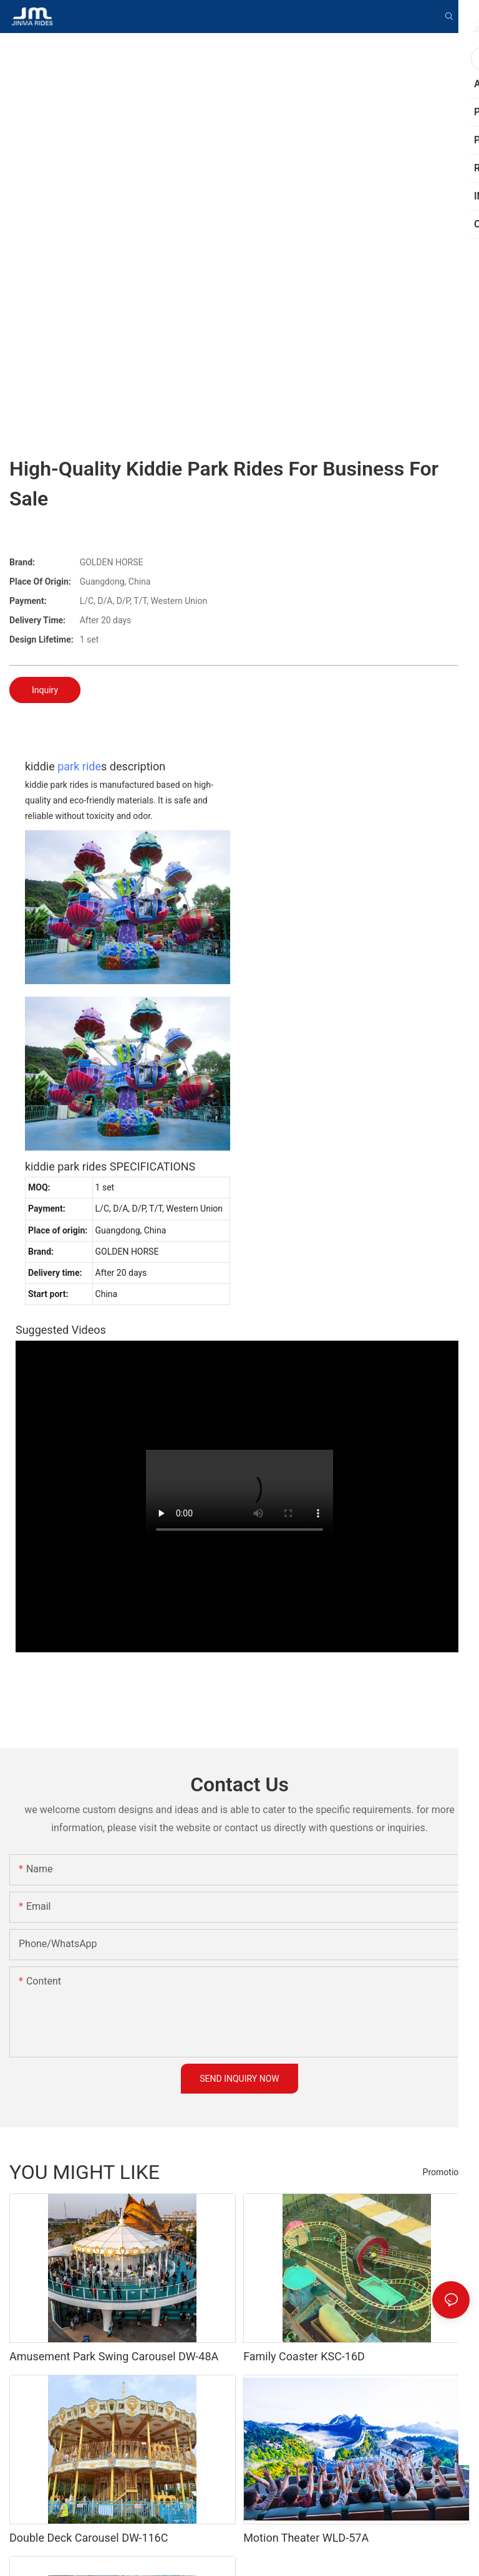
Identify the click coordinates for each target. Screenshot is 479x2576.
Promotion (443, 2172)
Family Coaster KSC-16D (304, 2356)
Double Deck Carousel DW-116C (88, 2537)
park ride (79, 766)
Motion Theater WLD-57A (306, 2537)
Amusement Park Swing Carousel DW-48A (113, 2356)
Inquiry (45, 690)
